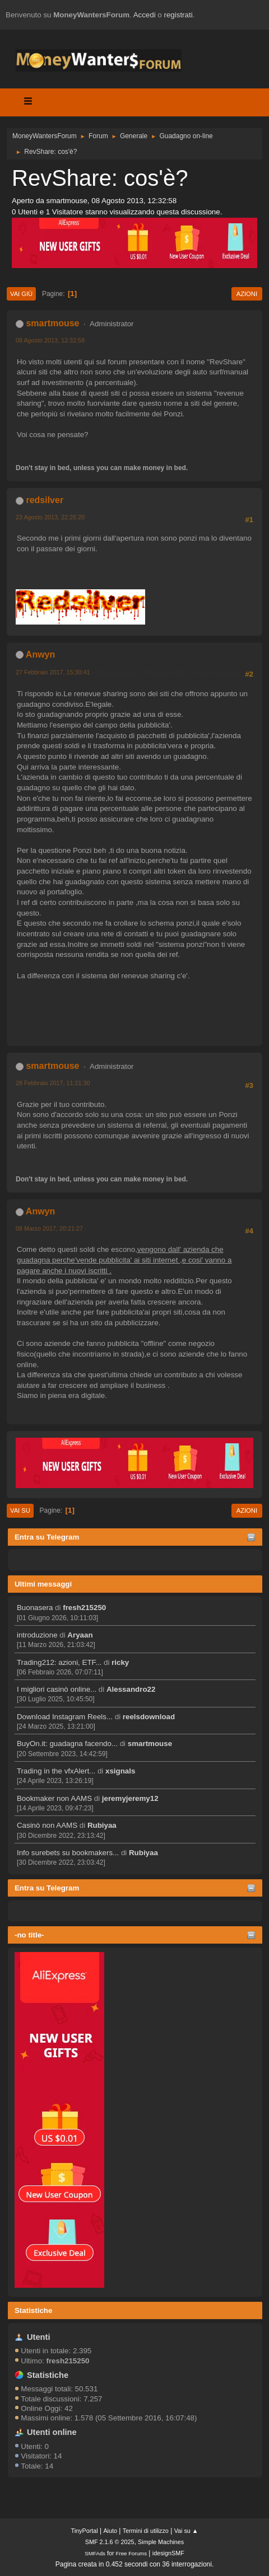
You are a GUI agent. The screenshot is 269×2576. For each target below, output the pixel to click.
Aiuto (110, 2530)
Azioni (246, 293)
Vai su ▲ (186, 2530)
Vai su (20, 1510)
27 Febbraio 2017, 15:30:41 (53, 672)
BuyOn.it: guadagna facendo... (67, 1743)
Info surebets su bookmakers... (68, 1852)
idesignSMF (168, 2553)
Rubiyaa (102, 1825)
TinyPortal (84, 2530)
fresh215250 (84, 1607)
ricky (120, 1662)
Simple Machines (161, 2542)
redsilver (44, 500)
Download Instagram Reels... (65, 1716)
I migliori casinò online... (56, 1689)
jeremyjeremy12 (130, 1798)
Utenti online (52, 2432)
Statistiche (33, 2310)
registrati (178, 15)
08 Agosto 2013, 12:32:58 (50, 340)
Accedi (144, 15)
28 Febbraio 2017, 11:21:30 (53, 1083)
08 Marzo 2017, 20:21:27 (49, 1228)
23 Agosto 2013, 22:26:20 (50, 517)
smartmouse (150, 1743)
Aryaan (79, 1635)
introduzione (37, 1635)
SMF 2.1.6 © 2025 (109, 2542)
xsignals (120, 1771)
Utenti (38, 2337)
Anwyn (40, 654)
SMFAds (95, 2553)
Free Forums (131, 2553)
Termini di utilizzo (146, 2530)
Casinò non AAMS (47, 1825)
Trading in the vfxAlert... (56, 1771)
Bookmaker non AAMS (54, 1798)
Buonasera (35, 1607)
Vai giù (21, 293)
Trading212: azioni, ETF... (59, 1662)
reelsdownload (149, 1716)
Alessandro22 (130, 1689)
